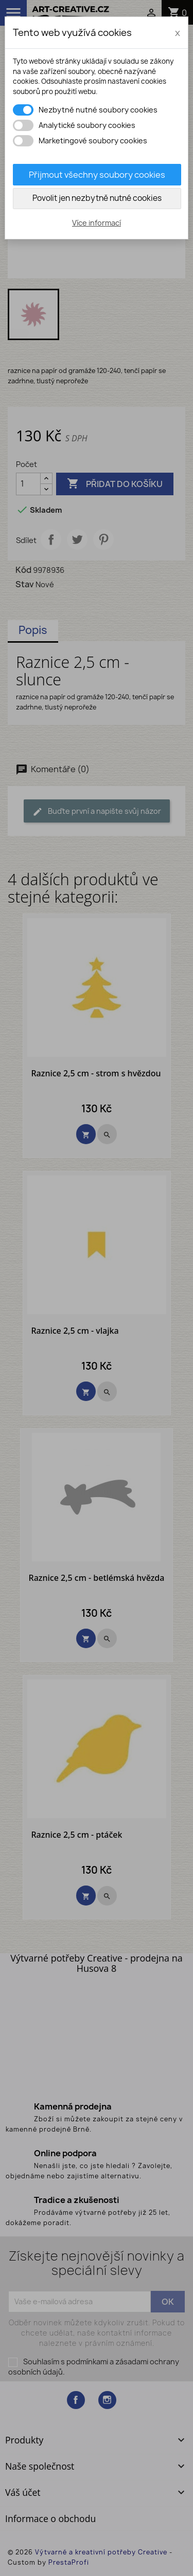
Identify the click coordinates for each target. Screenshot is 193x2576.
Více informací (96, 223)
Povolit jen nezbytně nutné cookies (97, 198)
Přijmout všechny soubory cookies (97, 174)
